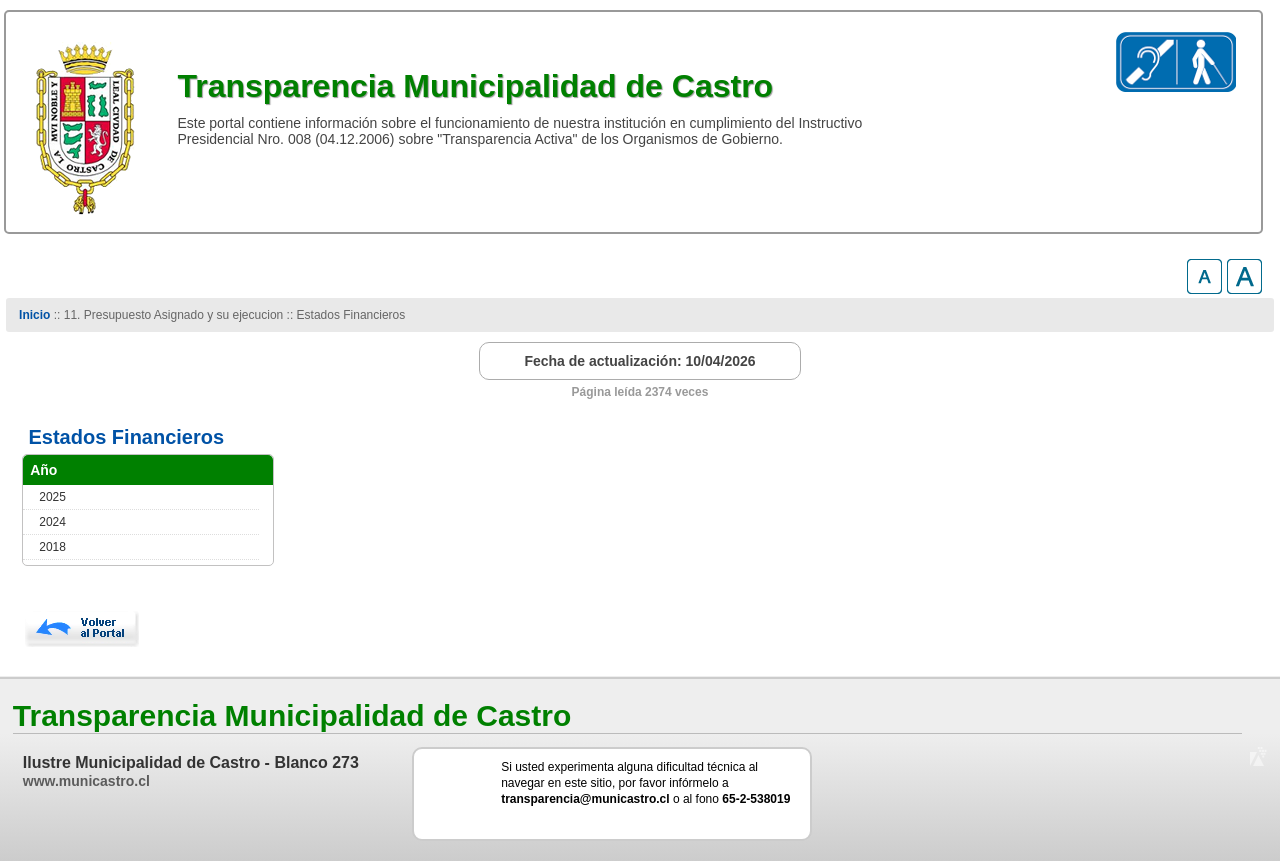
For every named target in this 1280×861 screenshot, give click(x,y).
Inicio (34, 315)
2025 (52, 497)
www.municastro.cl (86, 781)
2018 (52, 547)
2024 (52, 522)
